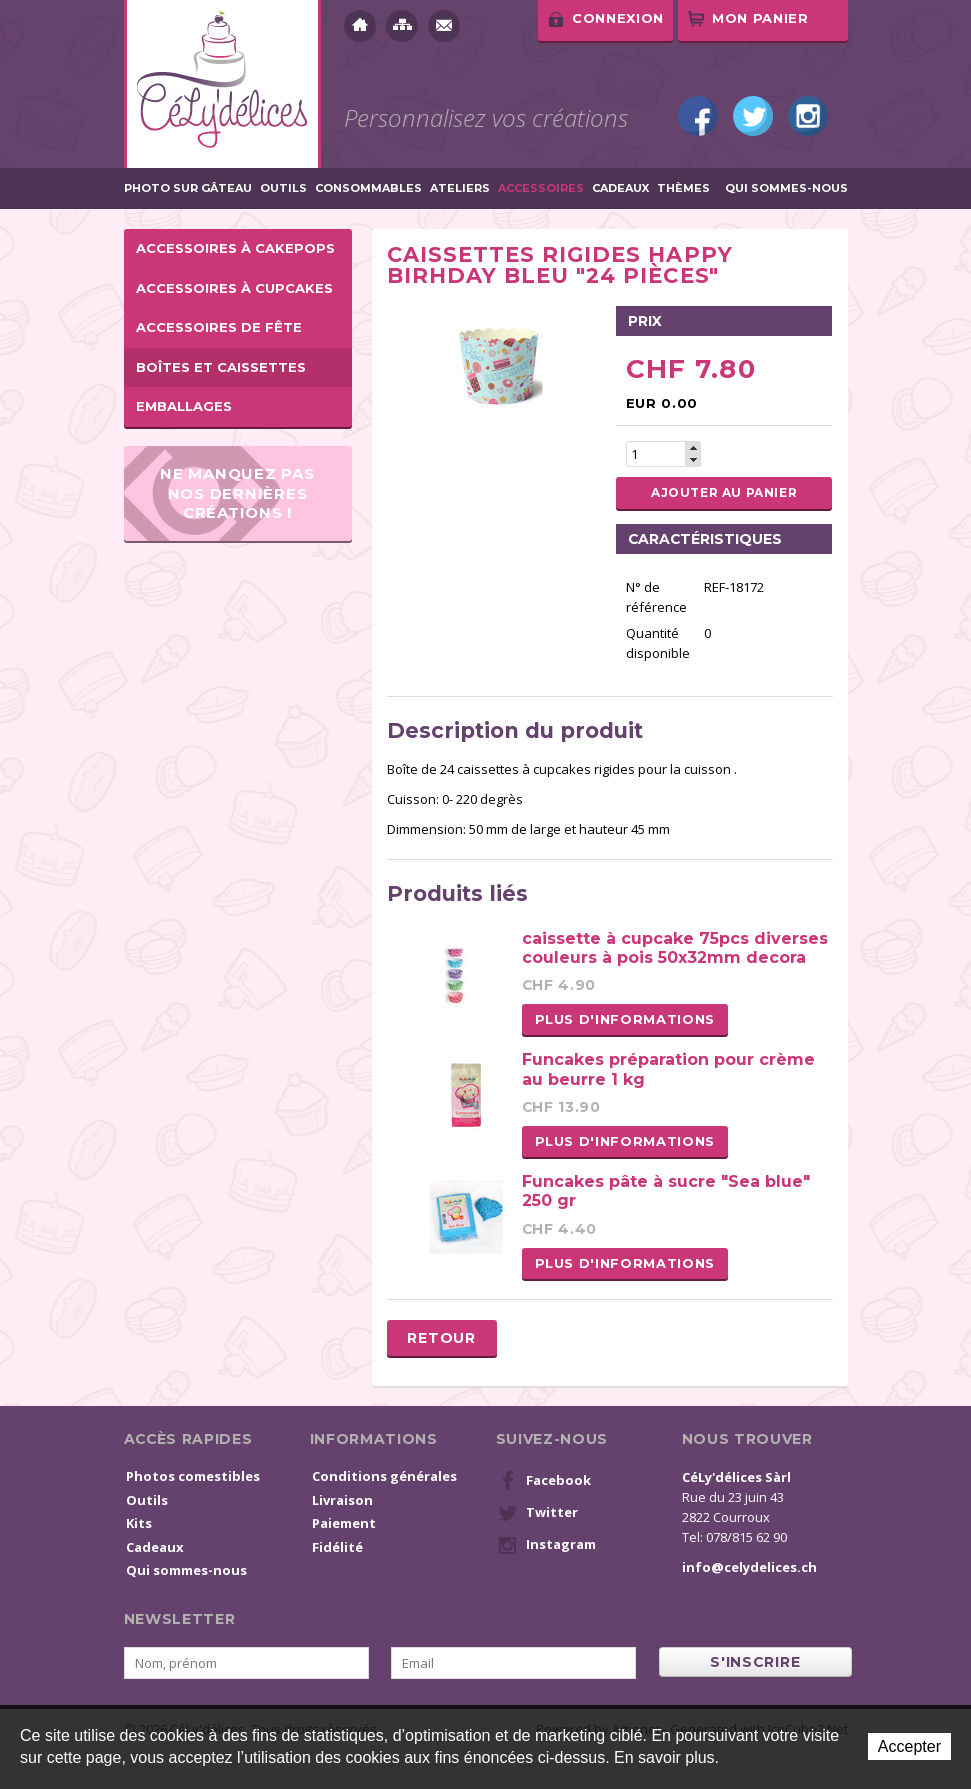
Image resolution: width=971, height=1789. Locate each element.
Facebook (698, 116)
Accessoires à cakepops (235, 248)
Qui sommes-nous (786, 188)
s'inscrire (755, 1662)
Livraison (342, 1500)
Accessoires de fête (219, 327)
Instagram (808, 116)
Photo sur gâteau (188, 188)
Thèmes (683, 188)
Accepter (909, 1746)
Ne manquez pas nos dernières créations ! (237, 493)
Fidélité (337, 1547)
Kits (139, 1523)
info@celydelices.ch (749, 1567)
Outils (283, 188)
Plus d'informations (625, 1019)
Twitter (753, 116)
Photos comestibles (193, 1476)
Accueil (360, 26)
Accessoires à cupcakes (234, 288)
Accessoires (541, 188)
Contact (444, 26)
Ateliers (460, 188)
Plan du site (402, 26)
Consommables (368, 188)
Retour (441, 1338)
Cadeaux (620, 188)
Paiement (344, 1523)
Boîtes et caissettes (221, 367)
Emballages (184, 406)
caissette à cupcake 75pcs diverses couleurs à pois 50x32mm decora (675, 948)
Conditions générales (384, 1476)
